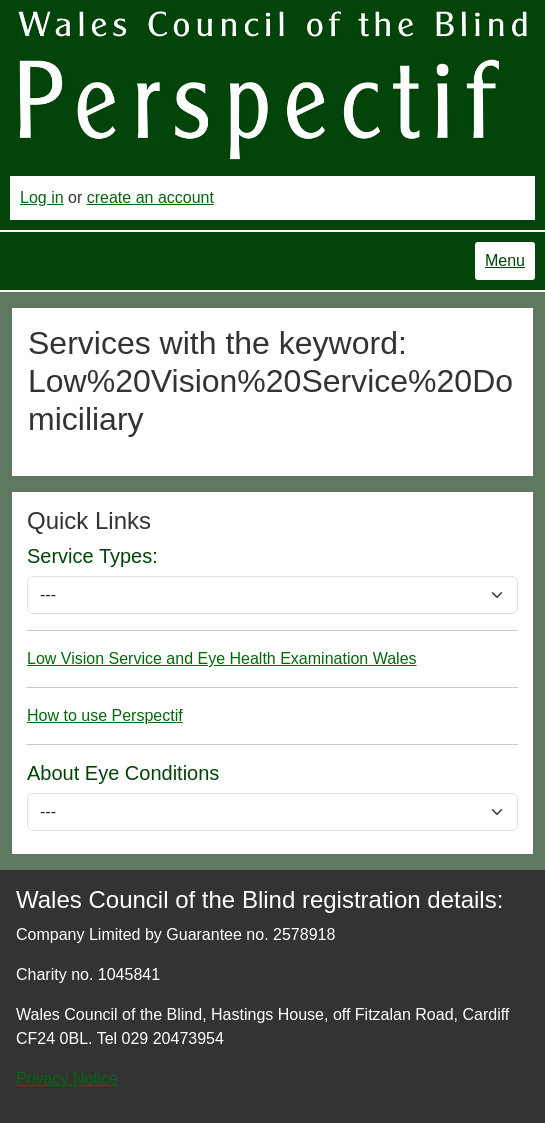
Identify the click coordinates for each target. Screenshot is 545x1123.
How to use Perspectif (105, 715)
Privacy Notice (67, 1078)
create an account (150, 197)
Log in (42, 197)
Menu (505, 260)
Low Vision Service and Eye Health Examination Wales (222, 658)
